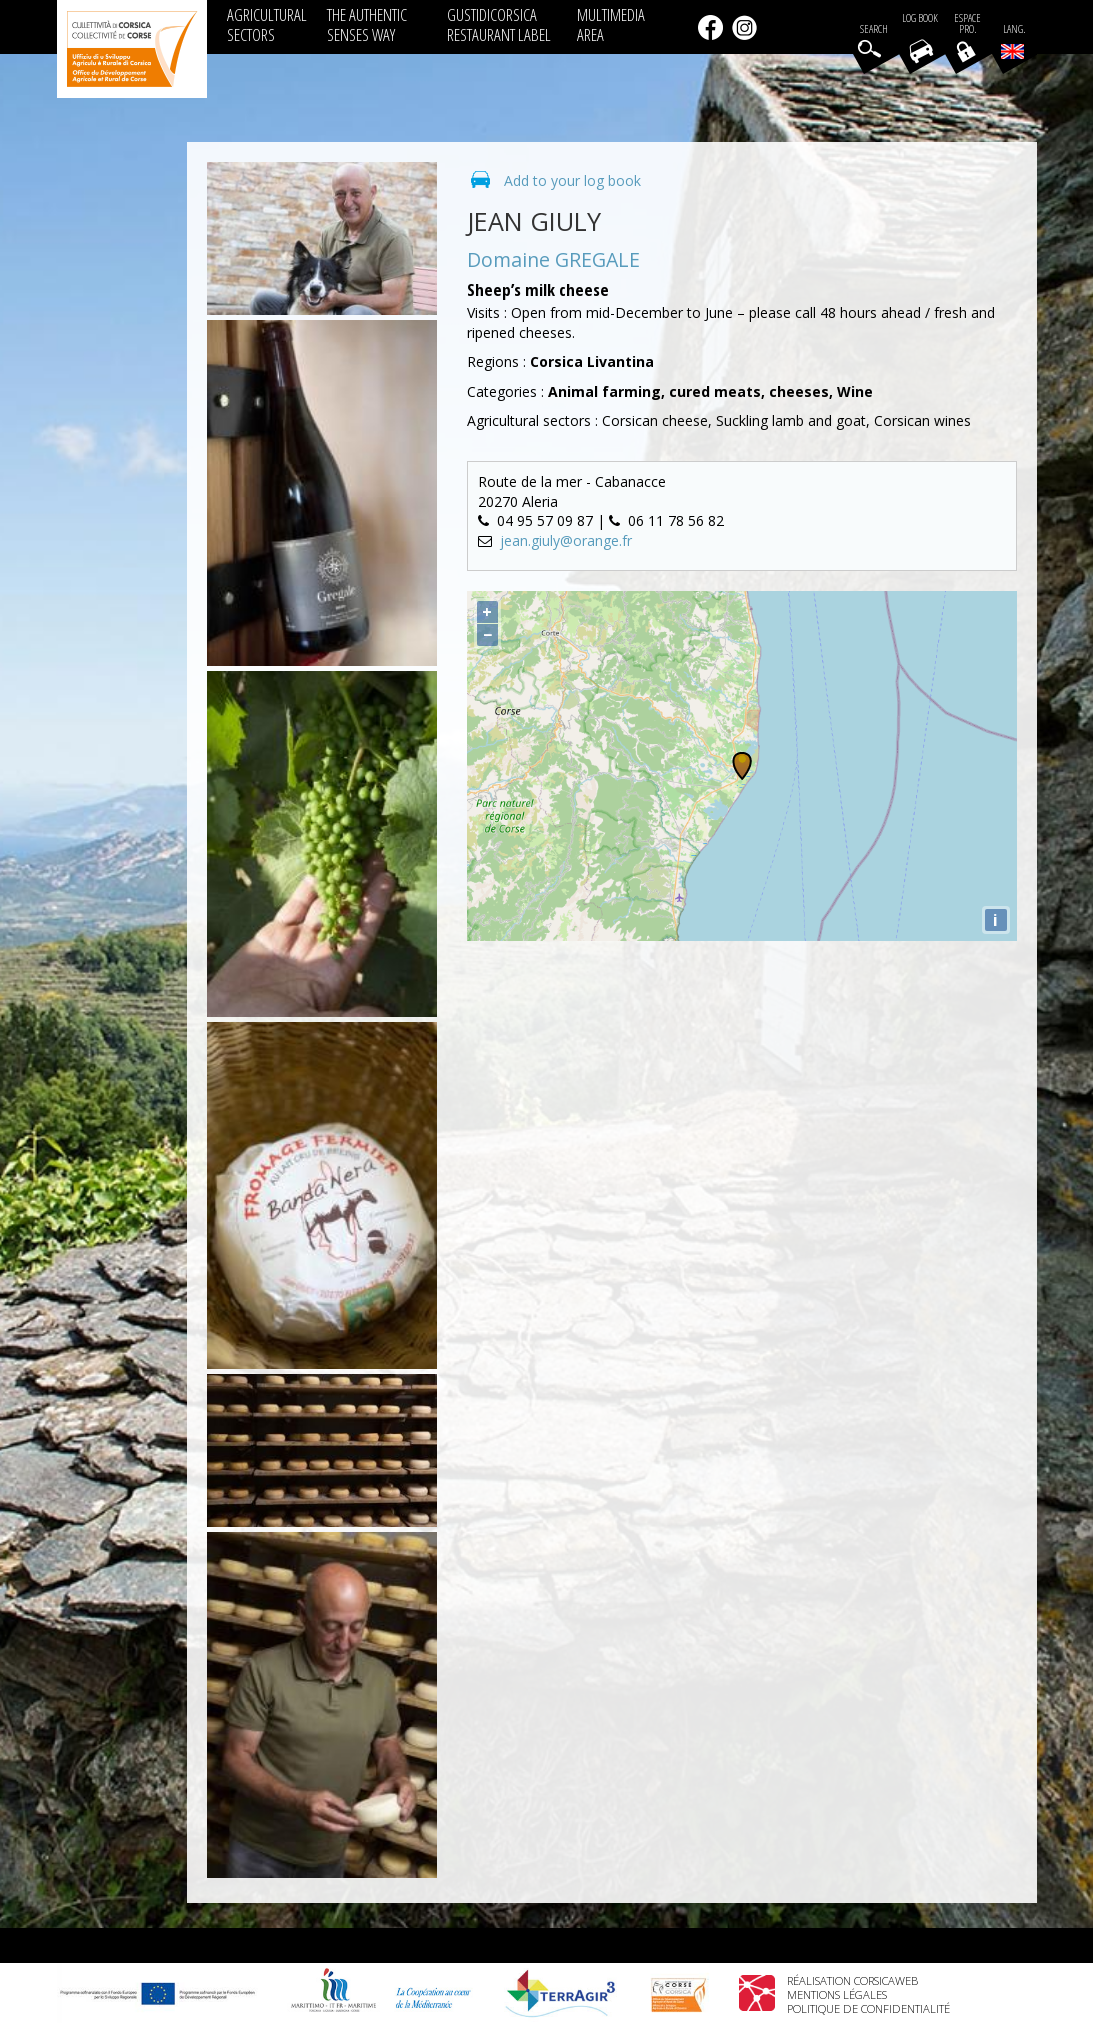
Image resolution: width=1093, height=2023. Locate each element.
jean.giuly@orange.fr (566, 540)
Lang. (1013, 41)
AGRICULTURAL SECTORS (267, 24)
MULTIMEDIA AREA (611, 24)
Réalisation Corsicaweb (852, 1980)
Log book (920, 18)
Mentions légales (837, 1994)
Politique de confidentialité (868, 2008)
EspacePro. (967, 24)
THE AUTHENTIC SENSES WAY (367, 24)
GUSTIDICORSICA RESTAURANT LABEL (499, 24)
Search (874, 29)
